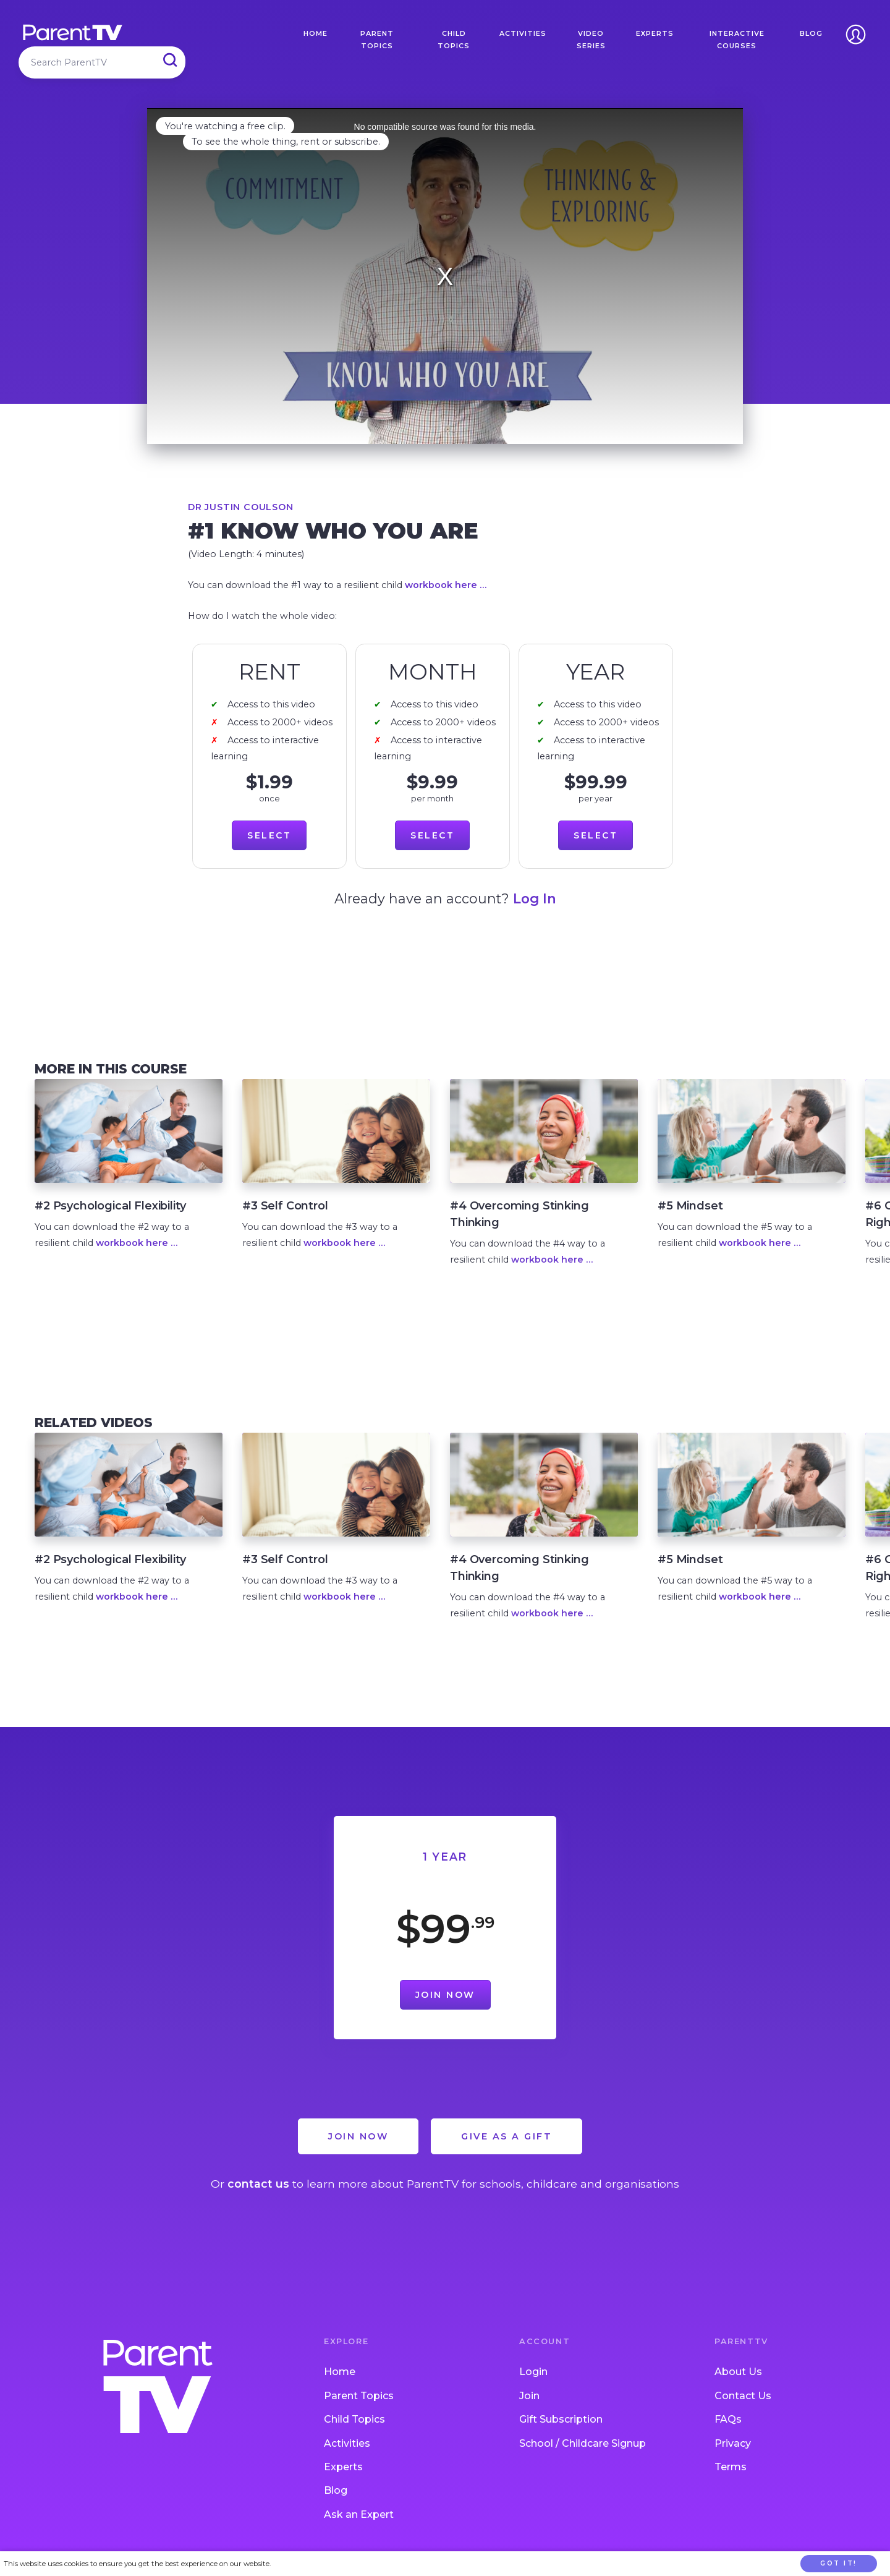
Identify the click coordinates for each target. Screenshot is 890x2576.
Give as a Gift (506, 2136)
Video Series (591, 39)
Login (533, 2372)
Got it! (838, 2563)
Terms (730, 2467)
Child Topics (454, 39)
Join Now (445, 1994)
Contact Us (742, 2396)
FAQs (728, 2419)
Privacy (732, 2443)
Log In (534, 898)
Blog (811, 33)
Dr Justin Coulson (241, 507)
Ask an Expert (359, 2514)
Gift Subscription (561, 2419)
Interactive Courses (737, 39)
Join (529, 2396)
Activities (522, 33)
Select (269, 835)
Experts (655, 33)
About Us (738, 2372)
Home (315, 33)
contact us (258, 2183)
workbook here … (445, 585)
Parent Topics (377, 39)
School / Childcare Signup (582, 2443)
